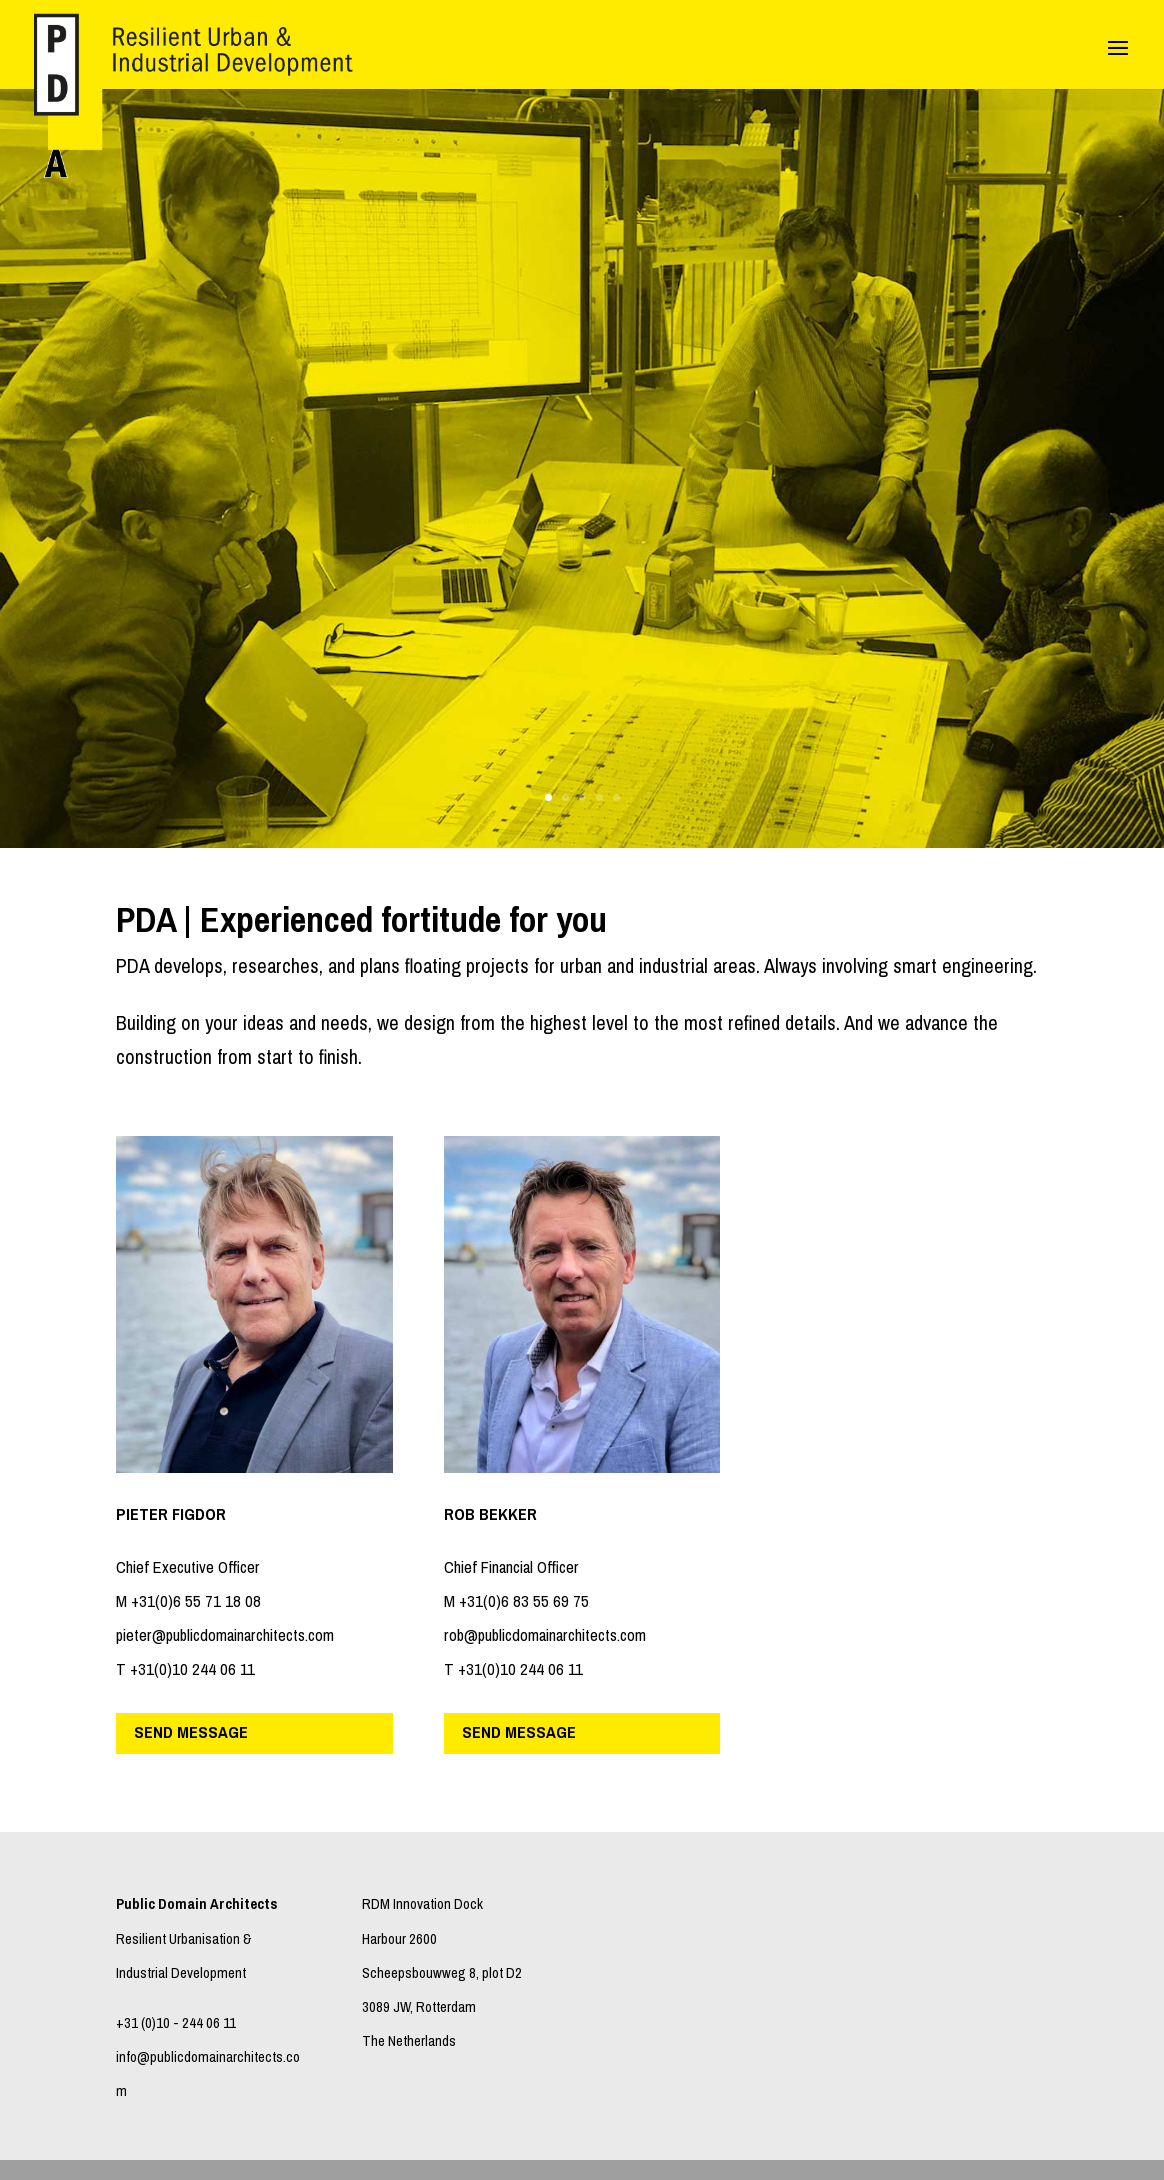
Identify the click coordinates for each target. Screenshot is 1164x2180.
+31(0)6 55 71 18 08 (196, 1601)
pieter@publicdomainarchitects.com (225, 1635)
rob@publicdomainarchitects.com (545, 1635)
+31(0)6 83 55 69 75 (524, 1601)
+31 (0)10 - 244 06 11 (176, 2023)
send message (191, 1732)
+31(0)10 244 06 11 (192, 1669)
